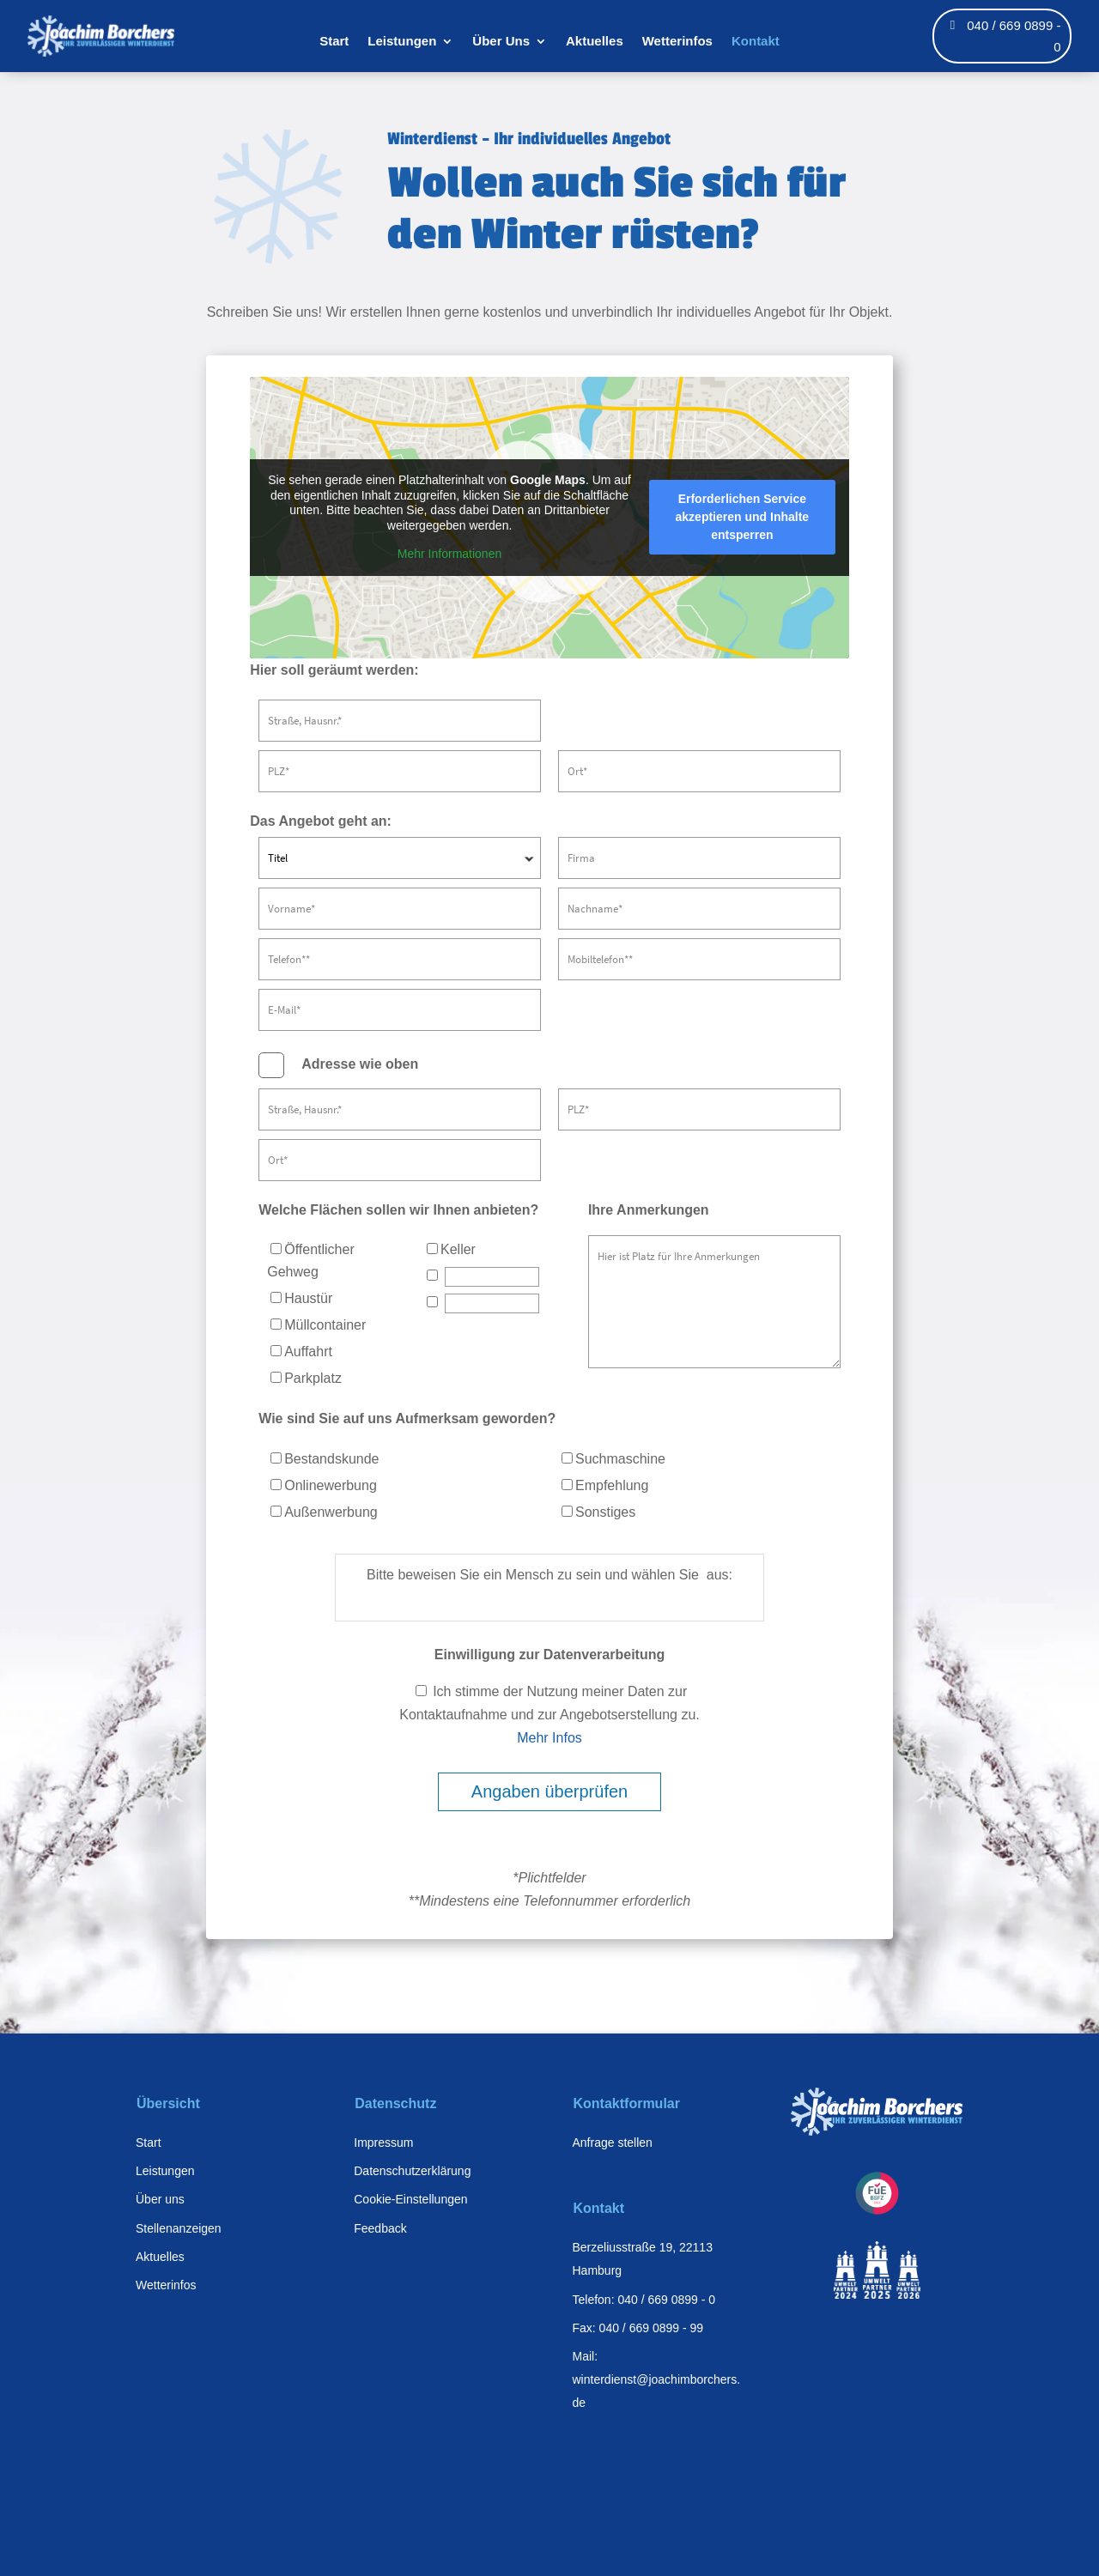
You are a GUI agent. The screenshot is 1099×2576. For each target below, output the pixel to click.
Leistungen (401, 41)
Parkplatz (306, 1378)
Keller (451, 1249)
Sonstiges (598, 1512)
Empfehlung (605, 1485)
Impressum (383, 2142)
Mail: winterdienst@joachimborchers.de (657, 2379)
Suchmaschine (613, 1459)
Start (334, 41)
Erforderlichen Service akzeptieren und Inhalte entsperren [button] (743, 517)
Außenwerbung (324, 1512)
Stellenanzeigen (179, 2228)
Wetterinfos (677, 41)
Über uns (160, 2199)
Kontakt (756, 41)
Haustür (301, 1298)
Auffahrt (301, 1351)
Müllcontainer (318, 1325)
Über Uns (501, 41)
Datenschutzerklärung (412, 2171)
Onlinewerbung (323, 1485)
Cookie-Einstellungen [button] (410, 2199)
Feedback (380, 2228)
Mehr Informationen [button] (449, 554)
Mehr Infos (549, 1737)
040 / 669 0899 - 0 (1013, 36)
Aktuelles (594, 41)
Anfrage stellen (613, 2142)
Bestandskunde (324, 1459)
